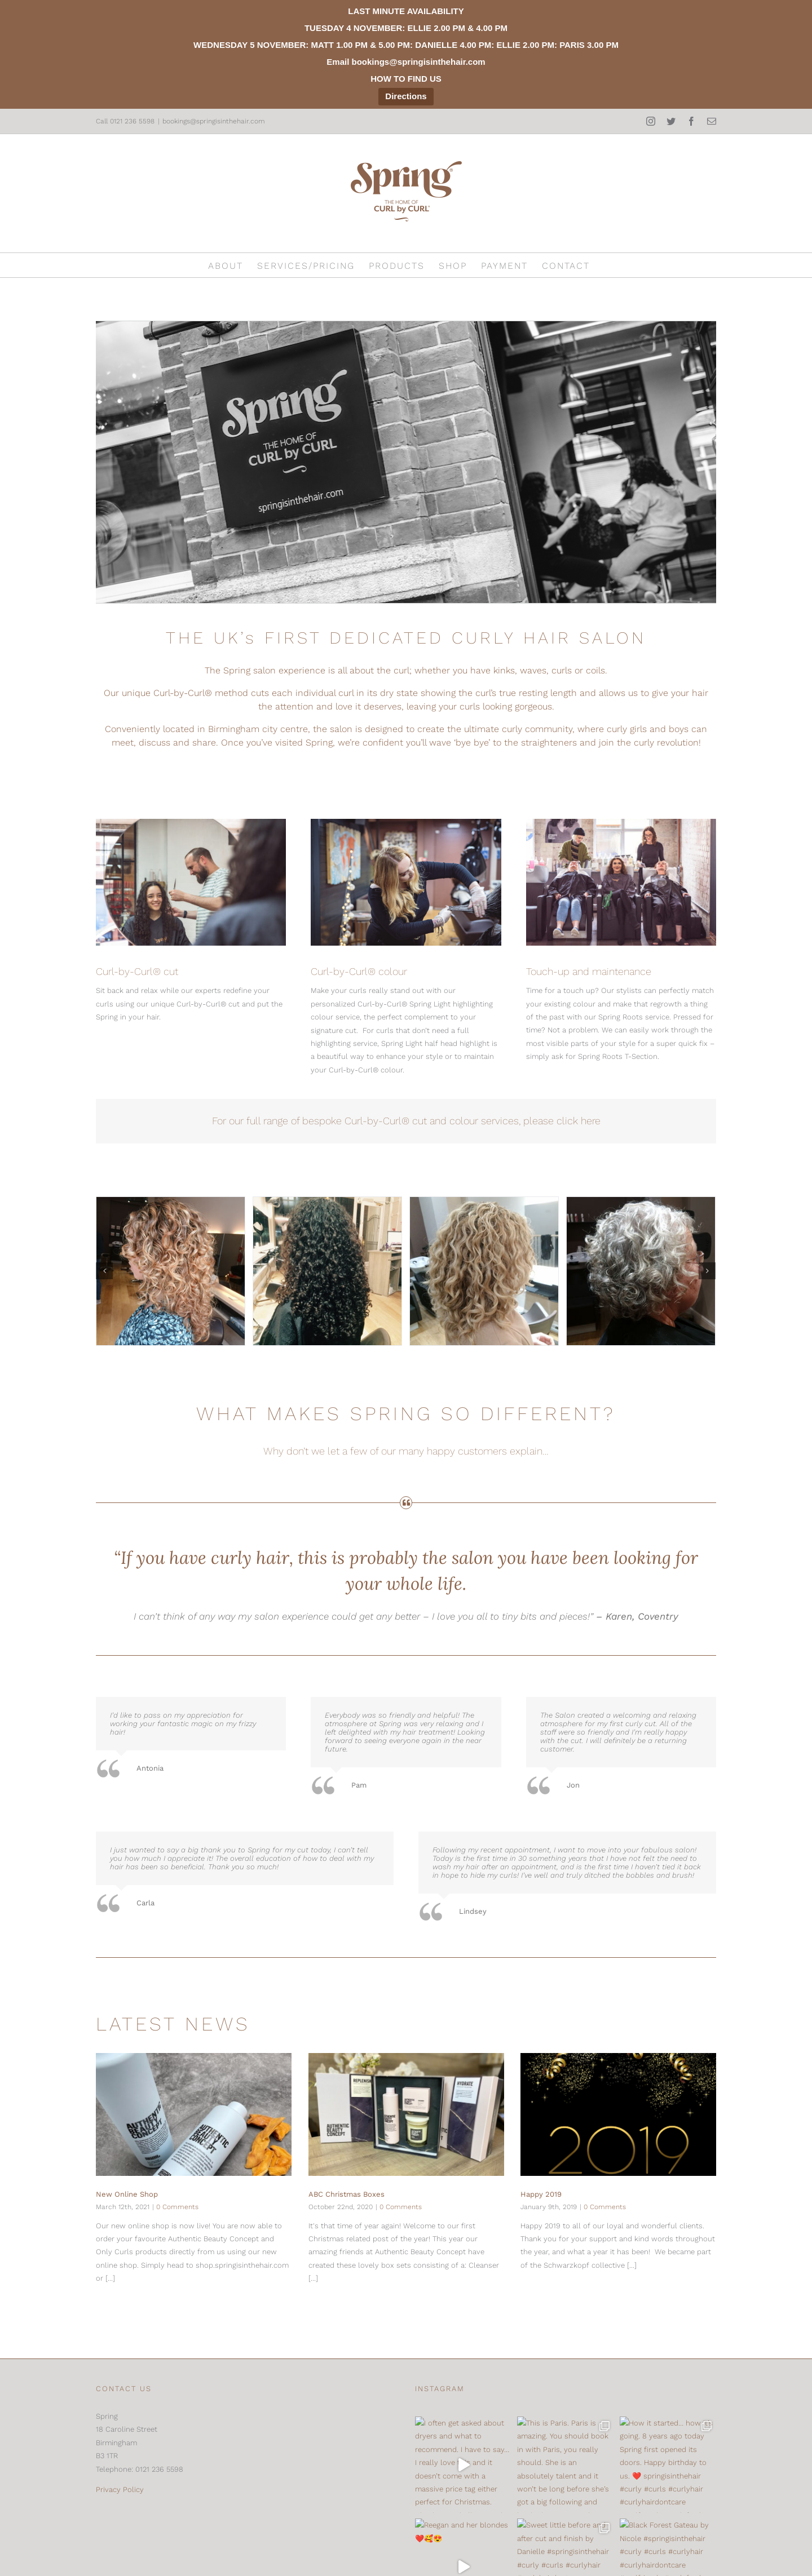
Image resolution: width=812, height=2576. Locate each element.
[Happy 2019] (618, 2114)
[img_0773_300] (170, 1270)
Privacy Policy (120, 2489)
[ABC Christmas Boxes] (406, 2114)
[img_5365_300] (641, 1270)
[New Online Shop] (194, 2114)
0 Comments (177, 2207)
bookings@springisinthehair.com (213, 121)
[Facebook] (146, 2555)
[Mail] (168, 2555)
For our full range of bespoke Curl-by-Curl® (312, 1121)
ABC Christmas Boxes (346, 2194)
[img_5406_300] (327, 1270)
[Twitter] (124, 2555)
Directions (405, 96)
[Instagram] (102, 2555)
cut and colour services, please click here (506, 1121)
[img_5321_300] (484, 1270)
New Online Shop (127, 2194)
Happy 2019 (541, 2194)
